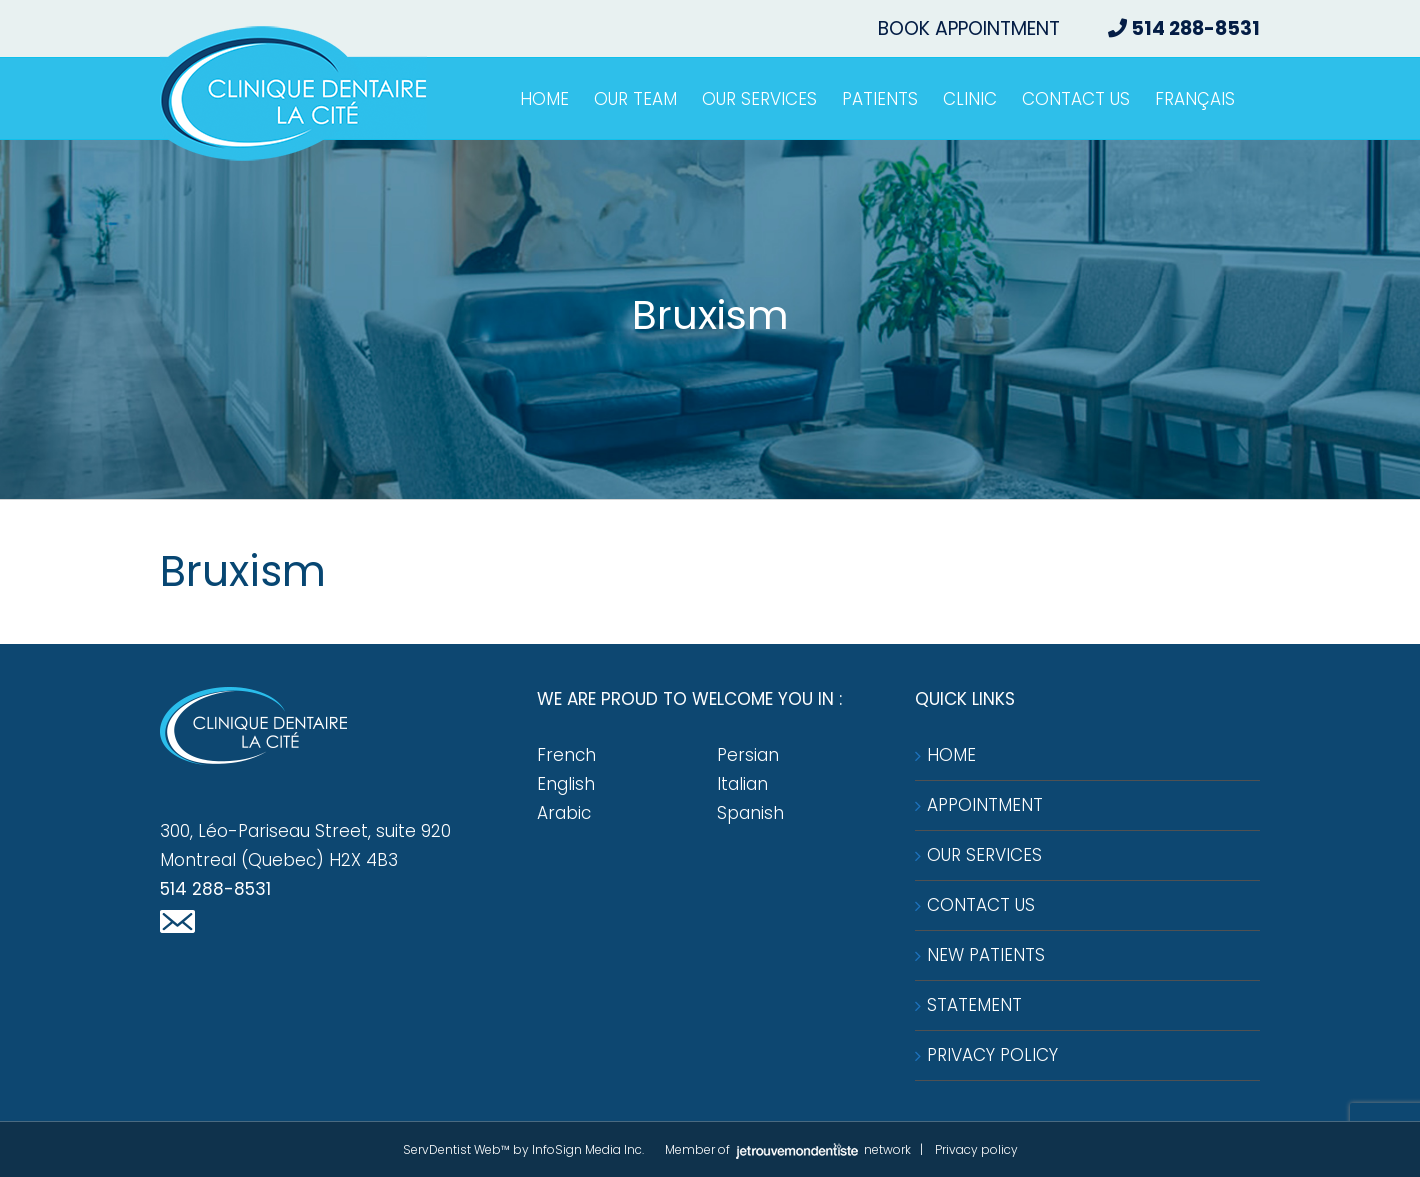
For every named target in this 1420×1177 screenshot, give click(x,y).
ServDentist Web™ (456, 1149)
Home (951, 755)
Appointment (985, 805)
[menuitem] (1195, 99)
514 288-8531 (215, 889)
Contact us (981, 905)
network (822, 1149)
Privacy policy (976, 1149)
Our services (984, 855)
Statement (974, 1005)
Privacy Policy (992, 1055)
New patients (986, 955)
